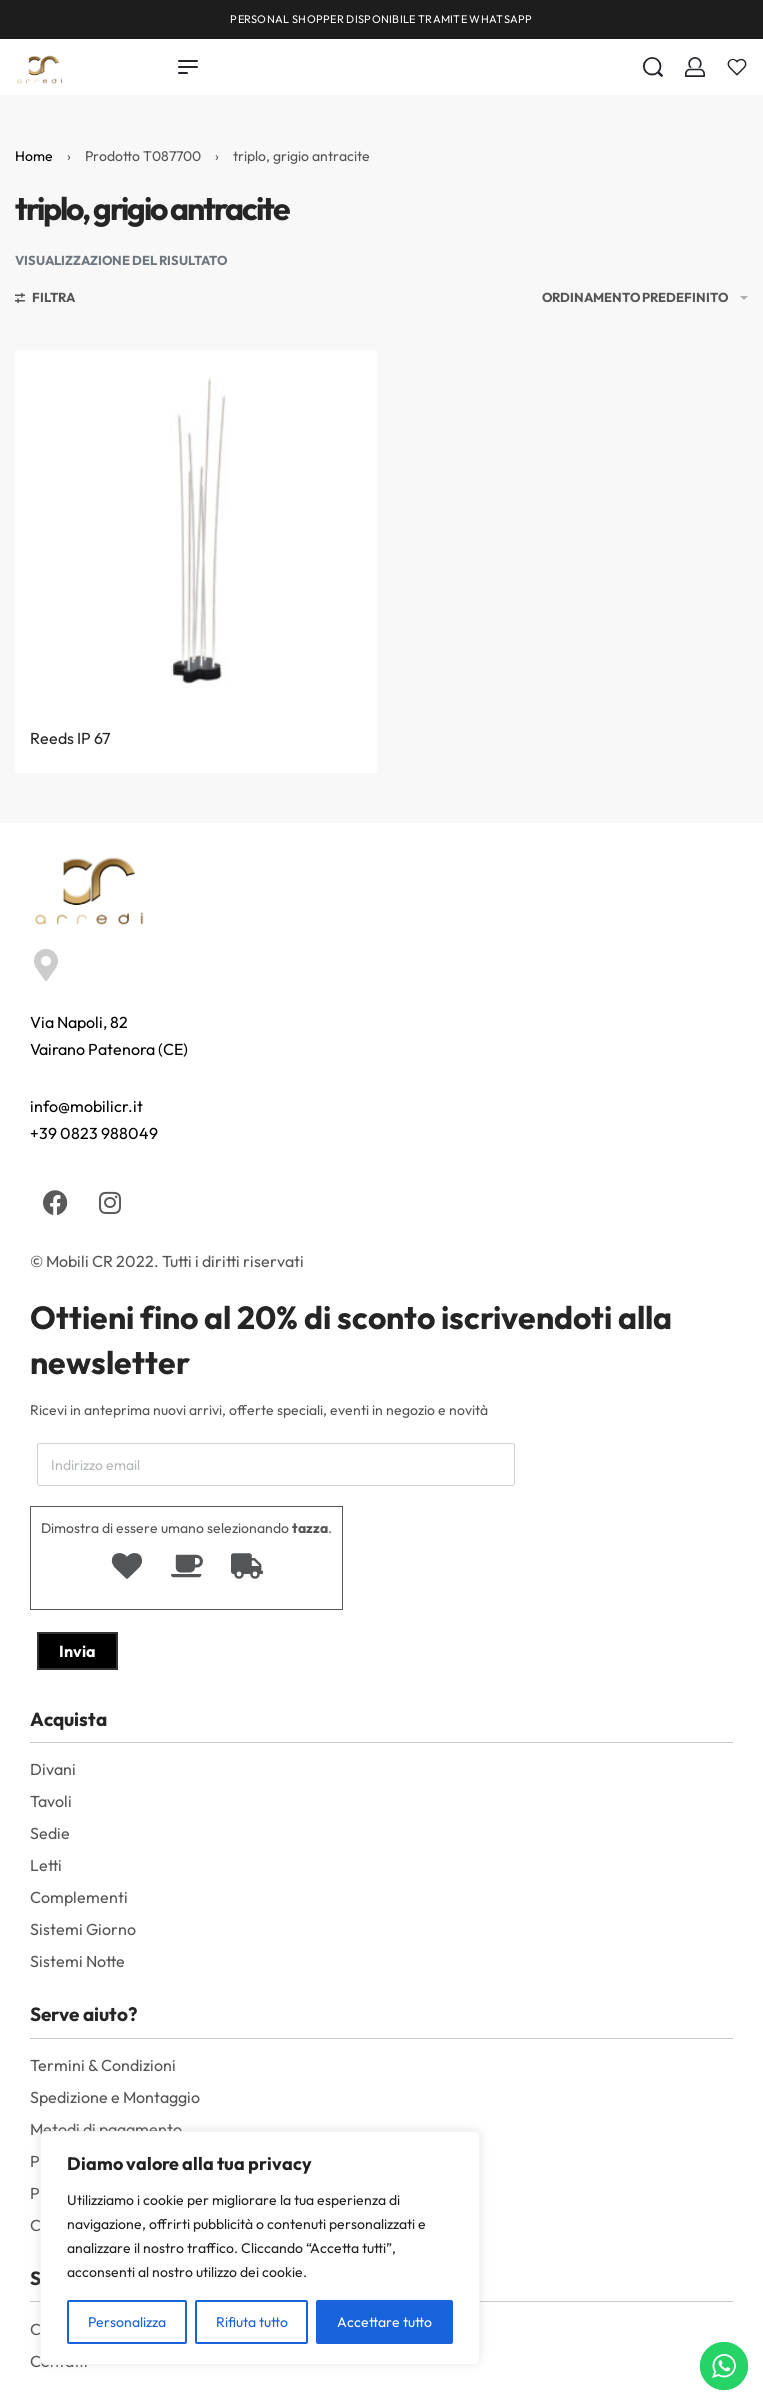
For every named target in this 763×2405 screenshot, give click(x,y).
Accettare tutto (384, 2322)
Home (34, 156)
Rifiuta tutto (252, 2322)
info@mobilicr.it (86, 1106)
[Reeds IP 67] (196, 531)
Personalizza (127, 2322)
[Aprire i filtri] (45, 300)
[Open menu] (188, 67)
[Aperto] (737, 67)
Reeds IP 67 (70, 738)
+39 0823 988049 (94, 1133)
